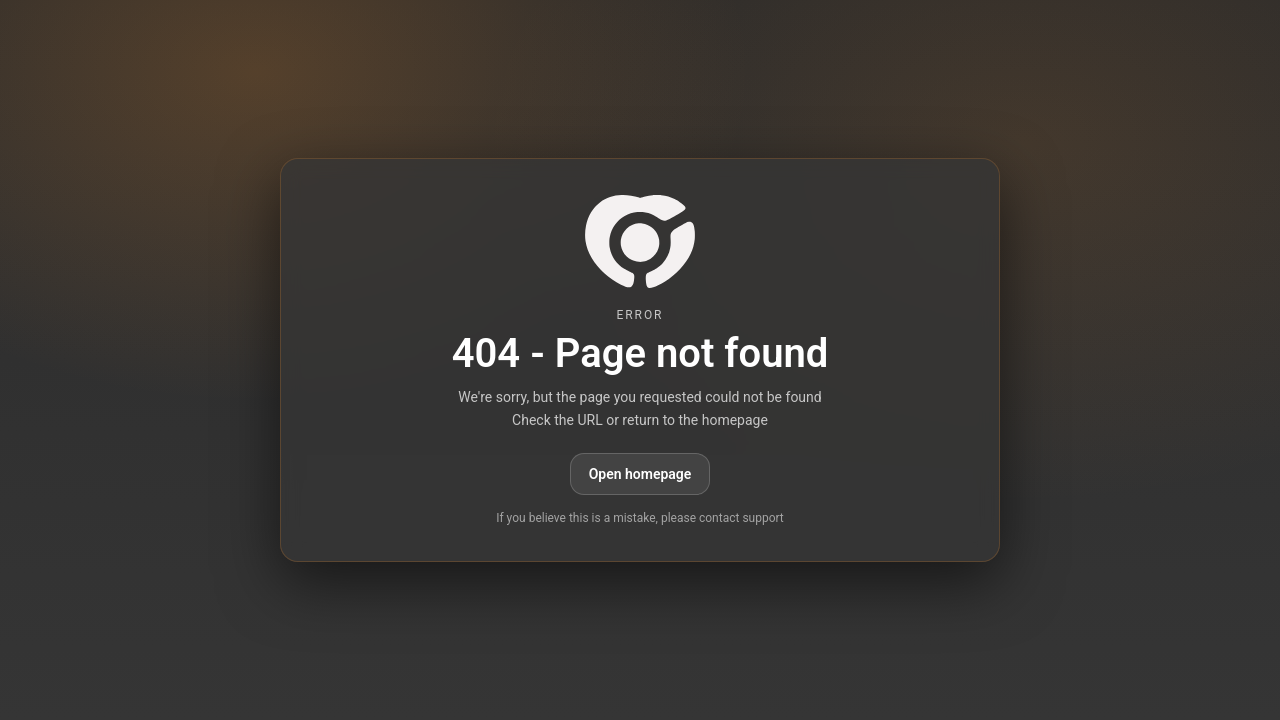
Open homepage (640, 474)
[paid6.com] (640, 241)
